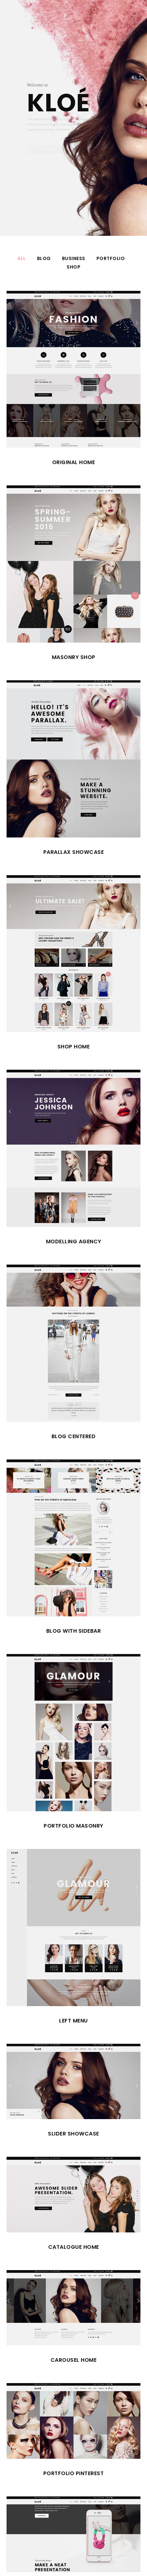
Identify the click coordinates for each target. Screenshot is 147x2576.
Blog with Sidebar (73, 1631)
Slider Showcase (73, 2133)
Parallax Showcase (73, 852)
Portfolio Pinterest (73, 2473)
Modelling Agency (73, 1241)
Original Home (73, 462)
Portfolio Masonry (73, 1826)
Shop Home (73, 1046)
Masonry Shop (73, 657)
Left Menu (73, 2020)
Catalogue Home (73, 2247)
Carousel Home (74, 2360)
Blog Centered (74, 1436)
